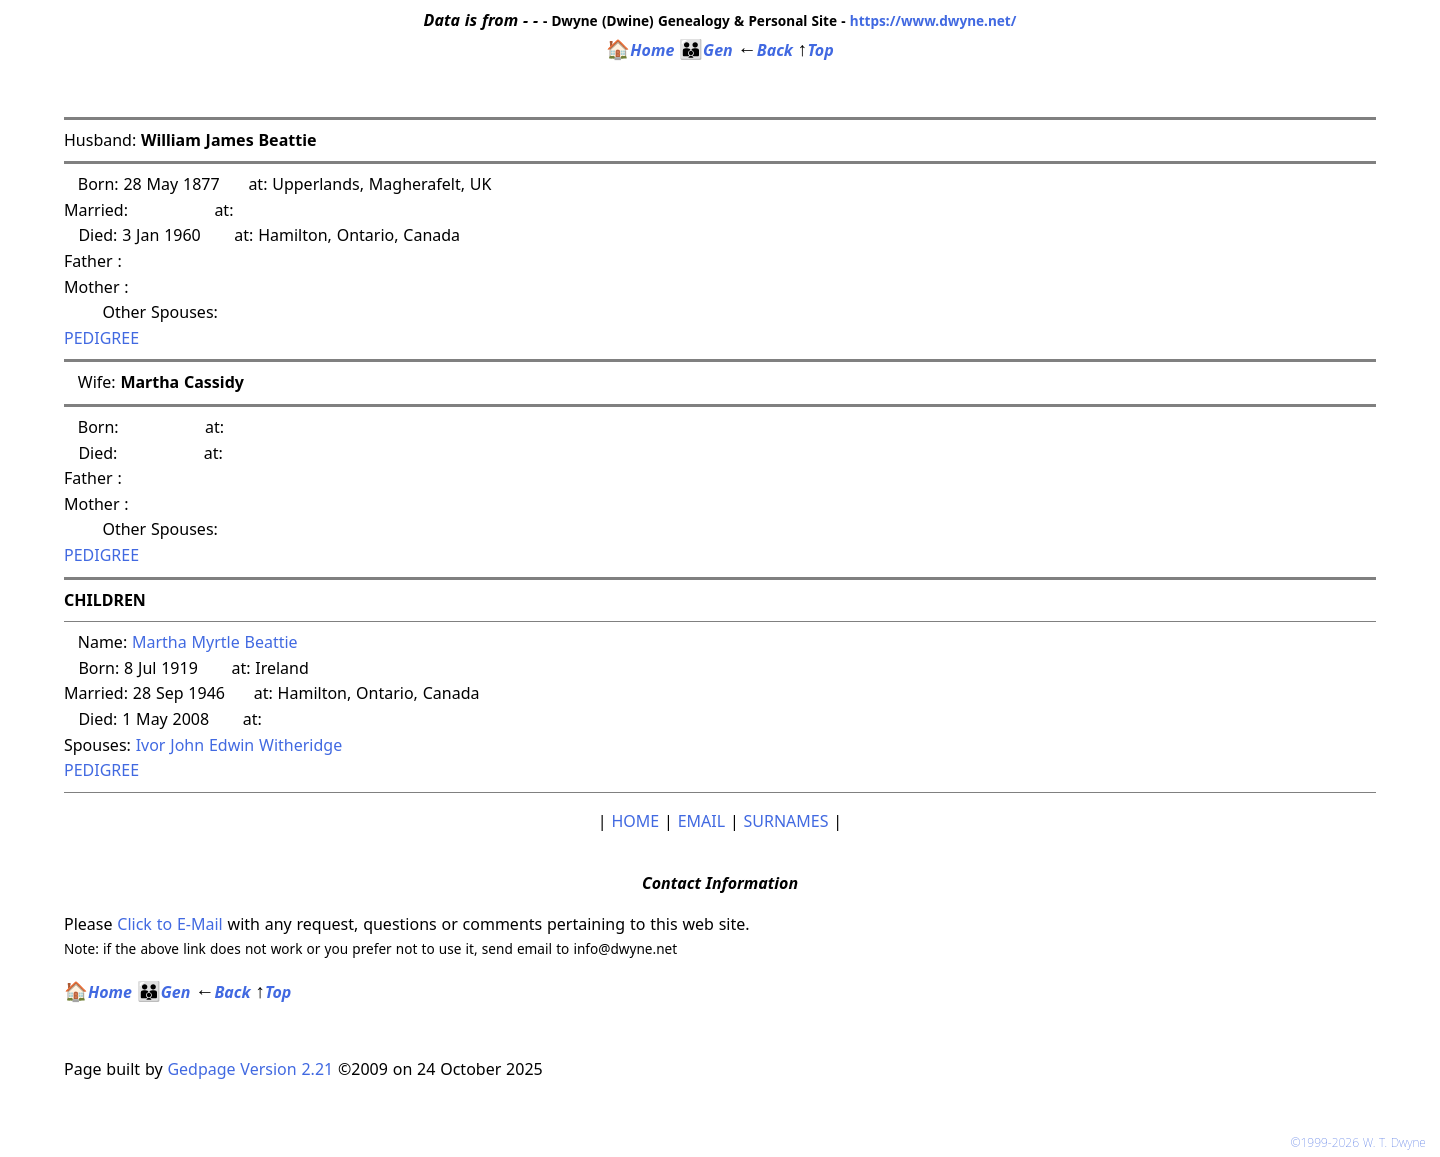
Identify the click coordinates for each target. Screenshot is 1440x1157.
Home (640, 50)
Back (765, 50)
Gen (706, 50)
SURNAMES (786, 821)
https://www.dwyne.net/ (933, 20)
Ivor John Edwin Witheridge (239, 745)
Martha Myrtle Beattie (215, 642)
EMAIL (701, 821)
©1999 (1362, 1142)
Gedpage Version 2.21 (250, 1069)
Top (816, 50)
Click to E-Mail (169, 924)
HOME (635, 821)
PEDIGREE (101, 338)
